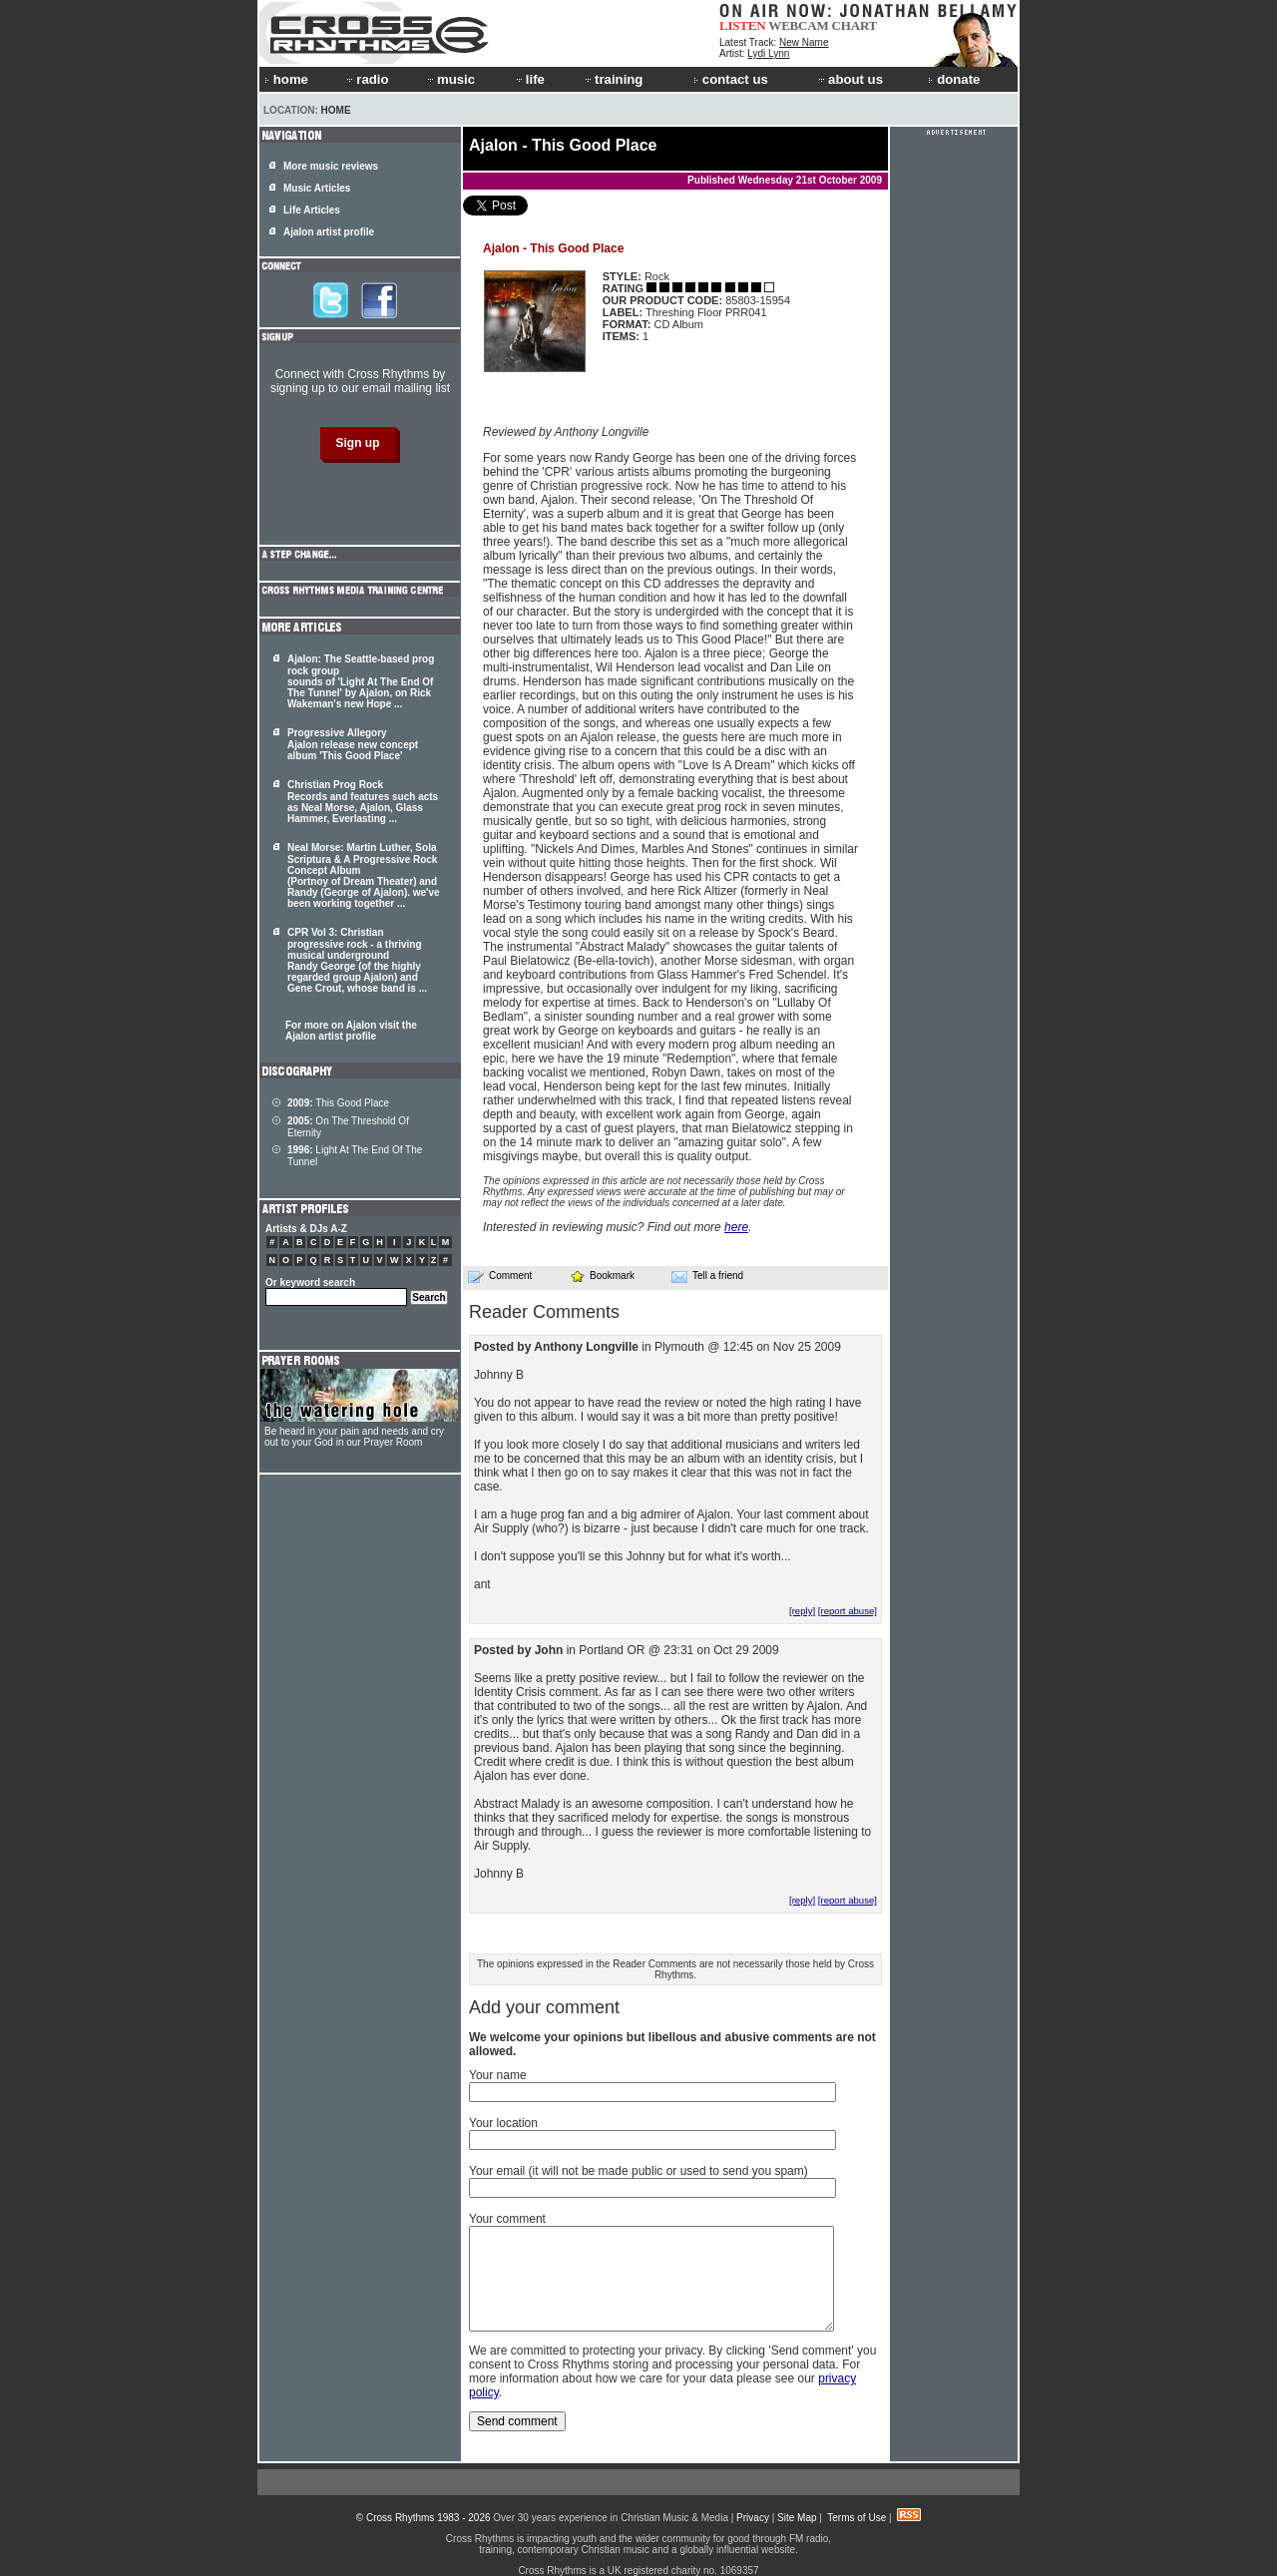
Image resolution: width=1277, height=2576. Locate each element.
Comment (500, 1276)
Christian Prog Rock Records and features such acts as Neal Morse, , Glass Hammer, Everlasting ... (362, 801)
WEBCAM (798, 25)
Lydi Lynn (768, 53)
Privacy (752, 2517)
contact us (730, 79)
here (736, 1227)
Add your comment (544, 2007)
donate (954, 79)
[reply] (802, 1610)
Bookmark (602, 1275)
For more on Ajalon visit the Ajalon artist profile (351, 1031)
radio (366, 79)
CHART (855, 25)
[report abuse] (847, 1610)
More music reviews (330, 166)
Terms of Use (856, 2517)
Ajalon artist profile (328, 231)
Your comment (507, 2219)
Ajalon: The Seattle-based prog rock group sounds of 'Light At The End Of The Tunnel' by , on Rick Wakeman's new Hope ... (360, 681)
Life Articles (311, 210)
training (612, 79)
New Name (803, 42)
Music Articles (316, 188)
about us (849, 79)
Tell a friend (707, 1276)
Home (336, 110)
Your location (503, 2123)
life (529, 79)
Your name (498, 2075)
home (286, 79)
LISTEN (742, 25)
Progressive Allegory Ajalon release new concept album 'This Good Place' (352, 744)
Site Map (796, 2517)
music (450, 79)
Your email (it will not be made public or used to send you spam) (638, 2171)
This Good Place (338, 1102)
